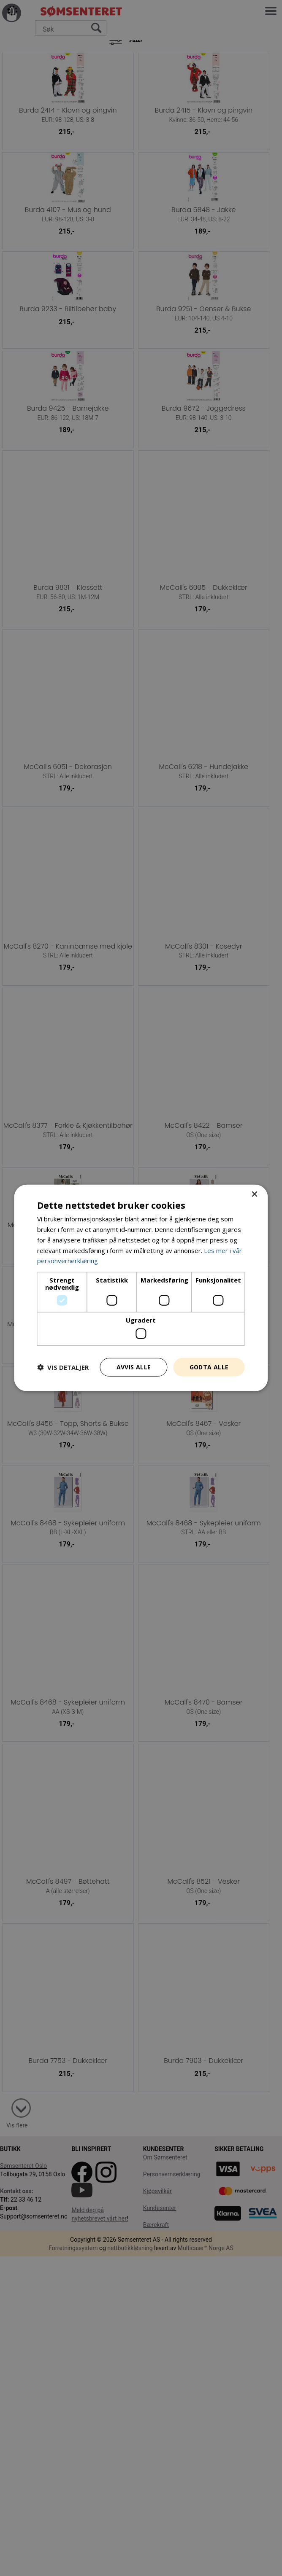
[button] (63, 1367)
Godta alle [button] (209, 1367)
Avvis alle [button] (134, 1367)
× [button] (254, 1194)
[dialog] (141, 1288)
